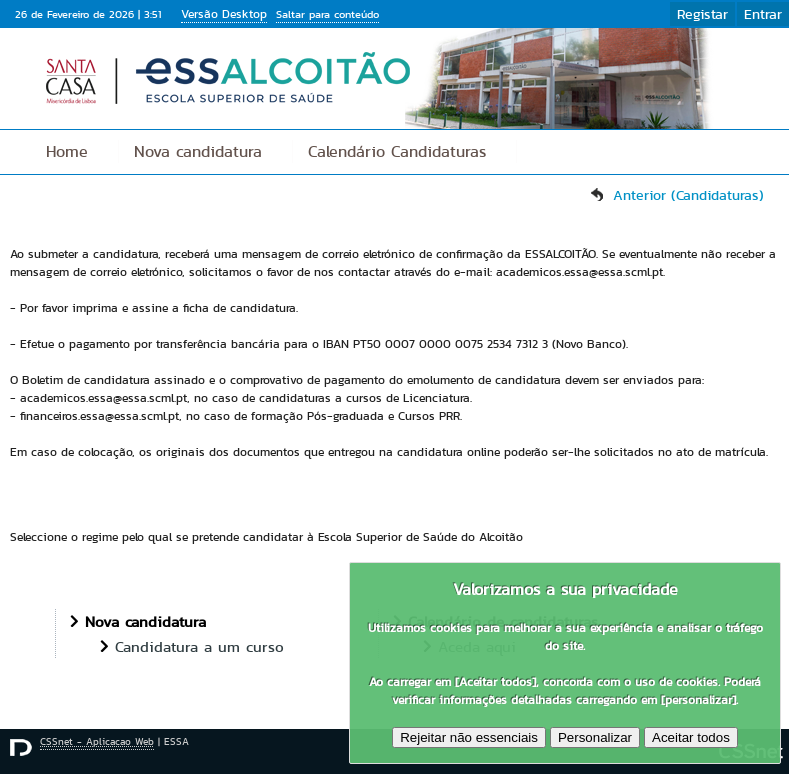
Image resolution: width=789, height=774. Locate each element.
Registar (702, 14)
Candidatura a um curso (199, 646)
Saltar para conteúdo (327, 14)
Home (67, 151)
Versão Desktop (224, 13)
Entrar (763, 14)
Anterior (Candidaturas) (688, 195)
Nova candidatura (198, 151)
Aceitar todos (691, 737)
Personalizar (595, 737)
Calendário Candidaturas (397, 151)
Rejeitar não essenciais (469, 737)
